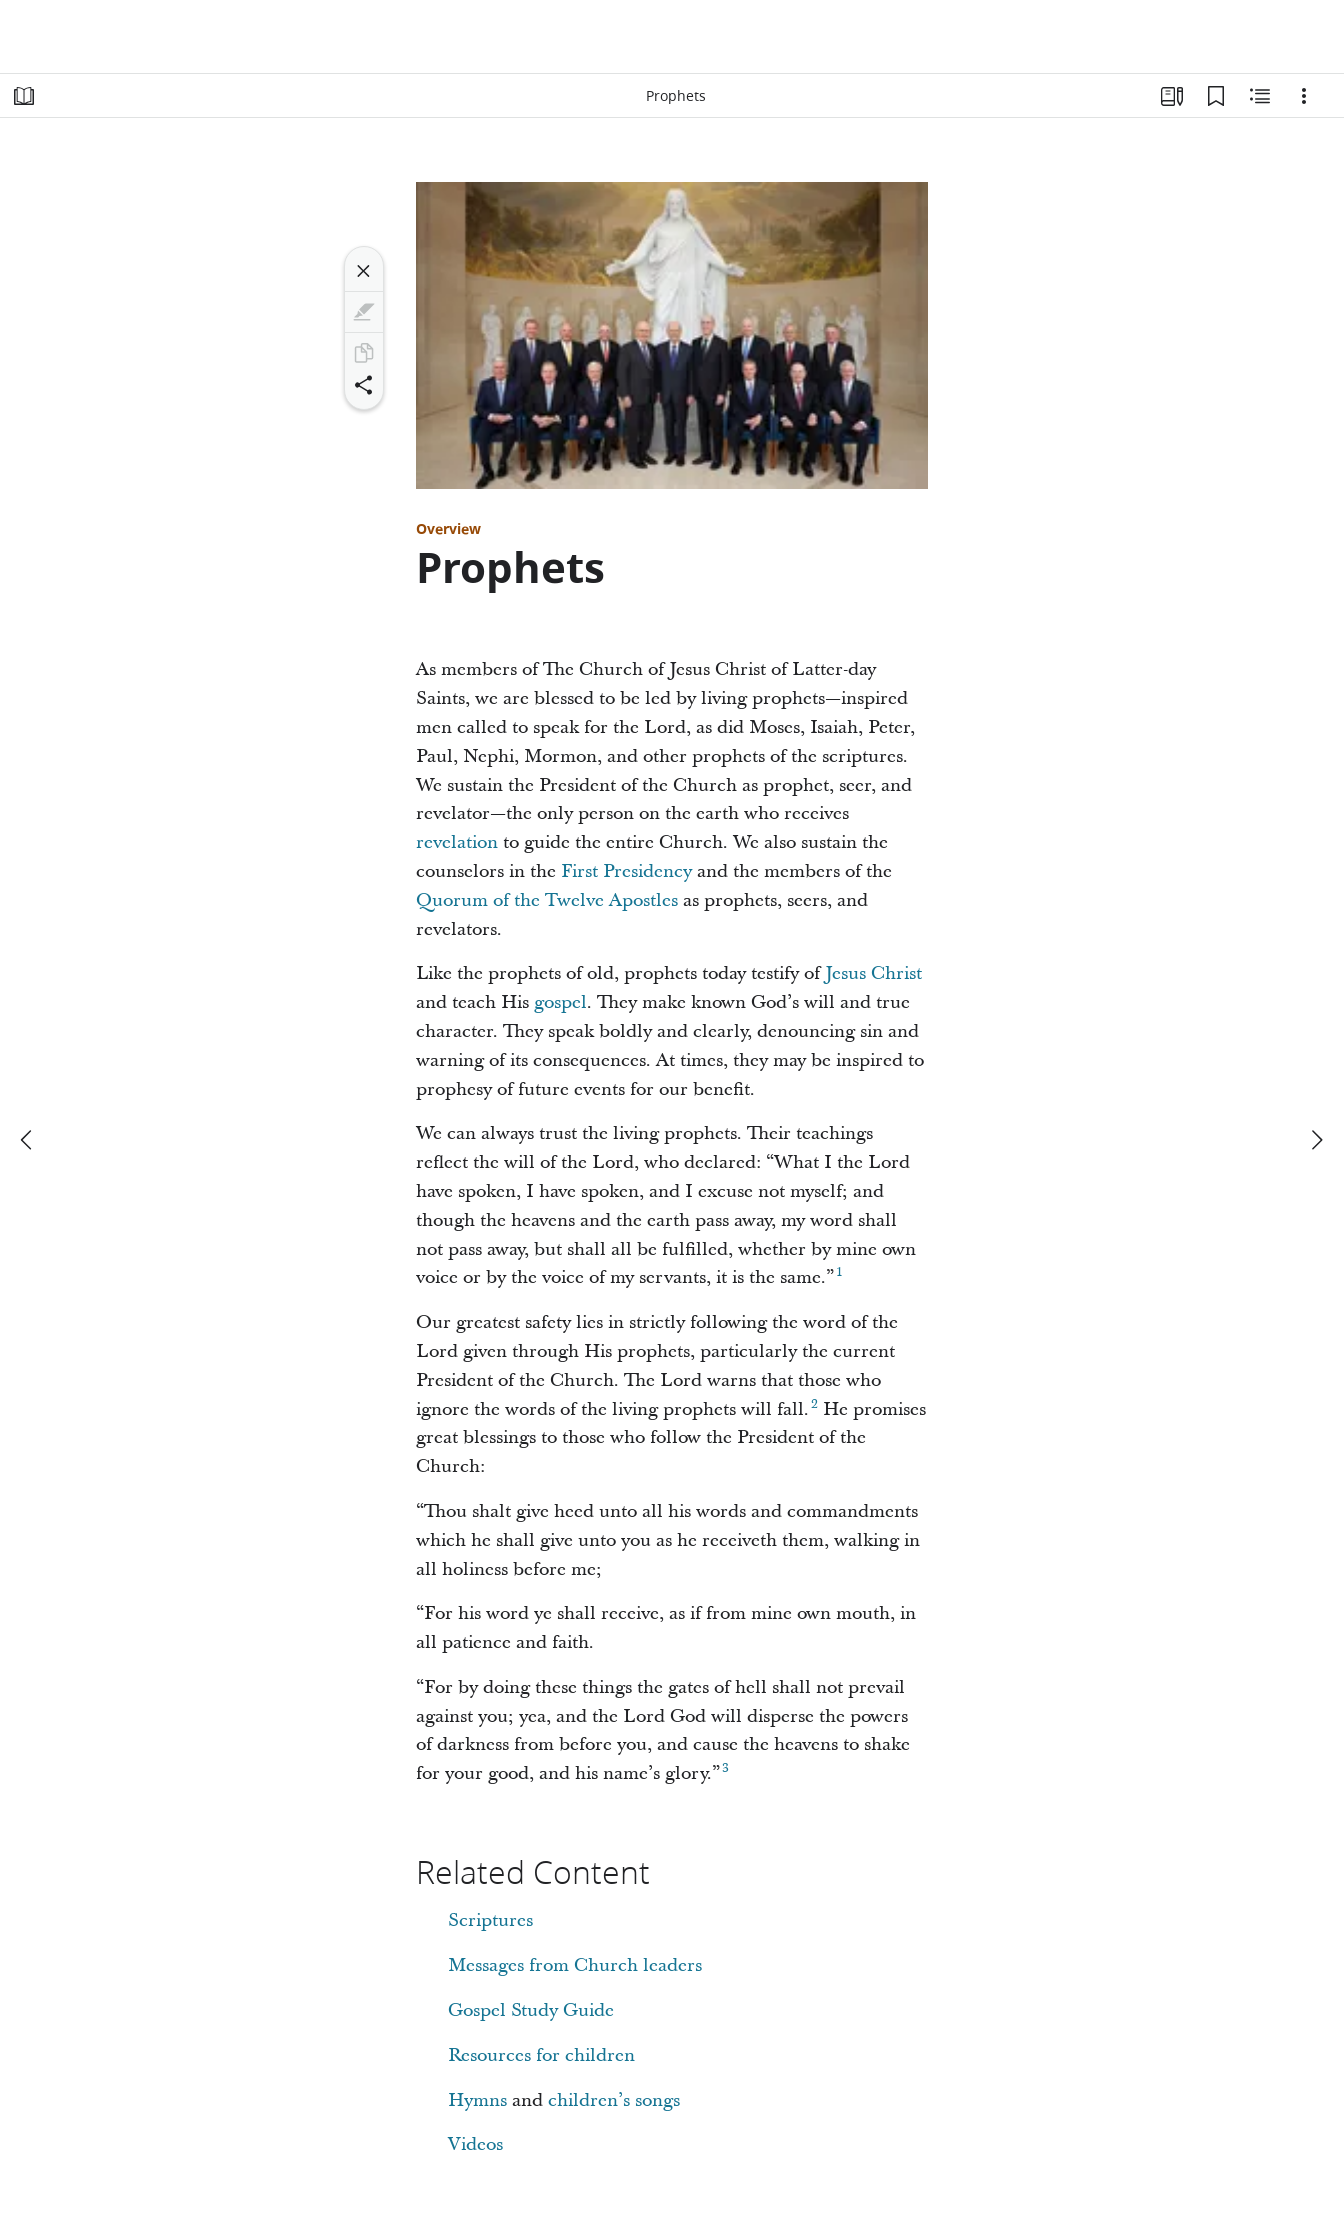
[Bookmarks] (1216, 96)
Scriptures (490, 1920)
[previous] (28, 1140)
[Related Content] (1260, 96)
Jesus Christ (873, 973)
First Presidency (626, 871)
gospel (560, 1002)
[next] (1316, 1140)
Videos (475, 2144)
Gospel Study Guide (531, 2010)
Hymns (477, 2100)
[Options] (1304, 96)
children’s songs (614, 2100)
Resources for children (541, 2055)
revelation (457, 842)
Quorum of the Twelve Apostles (547, 900)
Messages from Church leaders (575, 1965)
